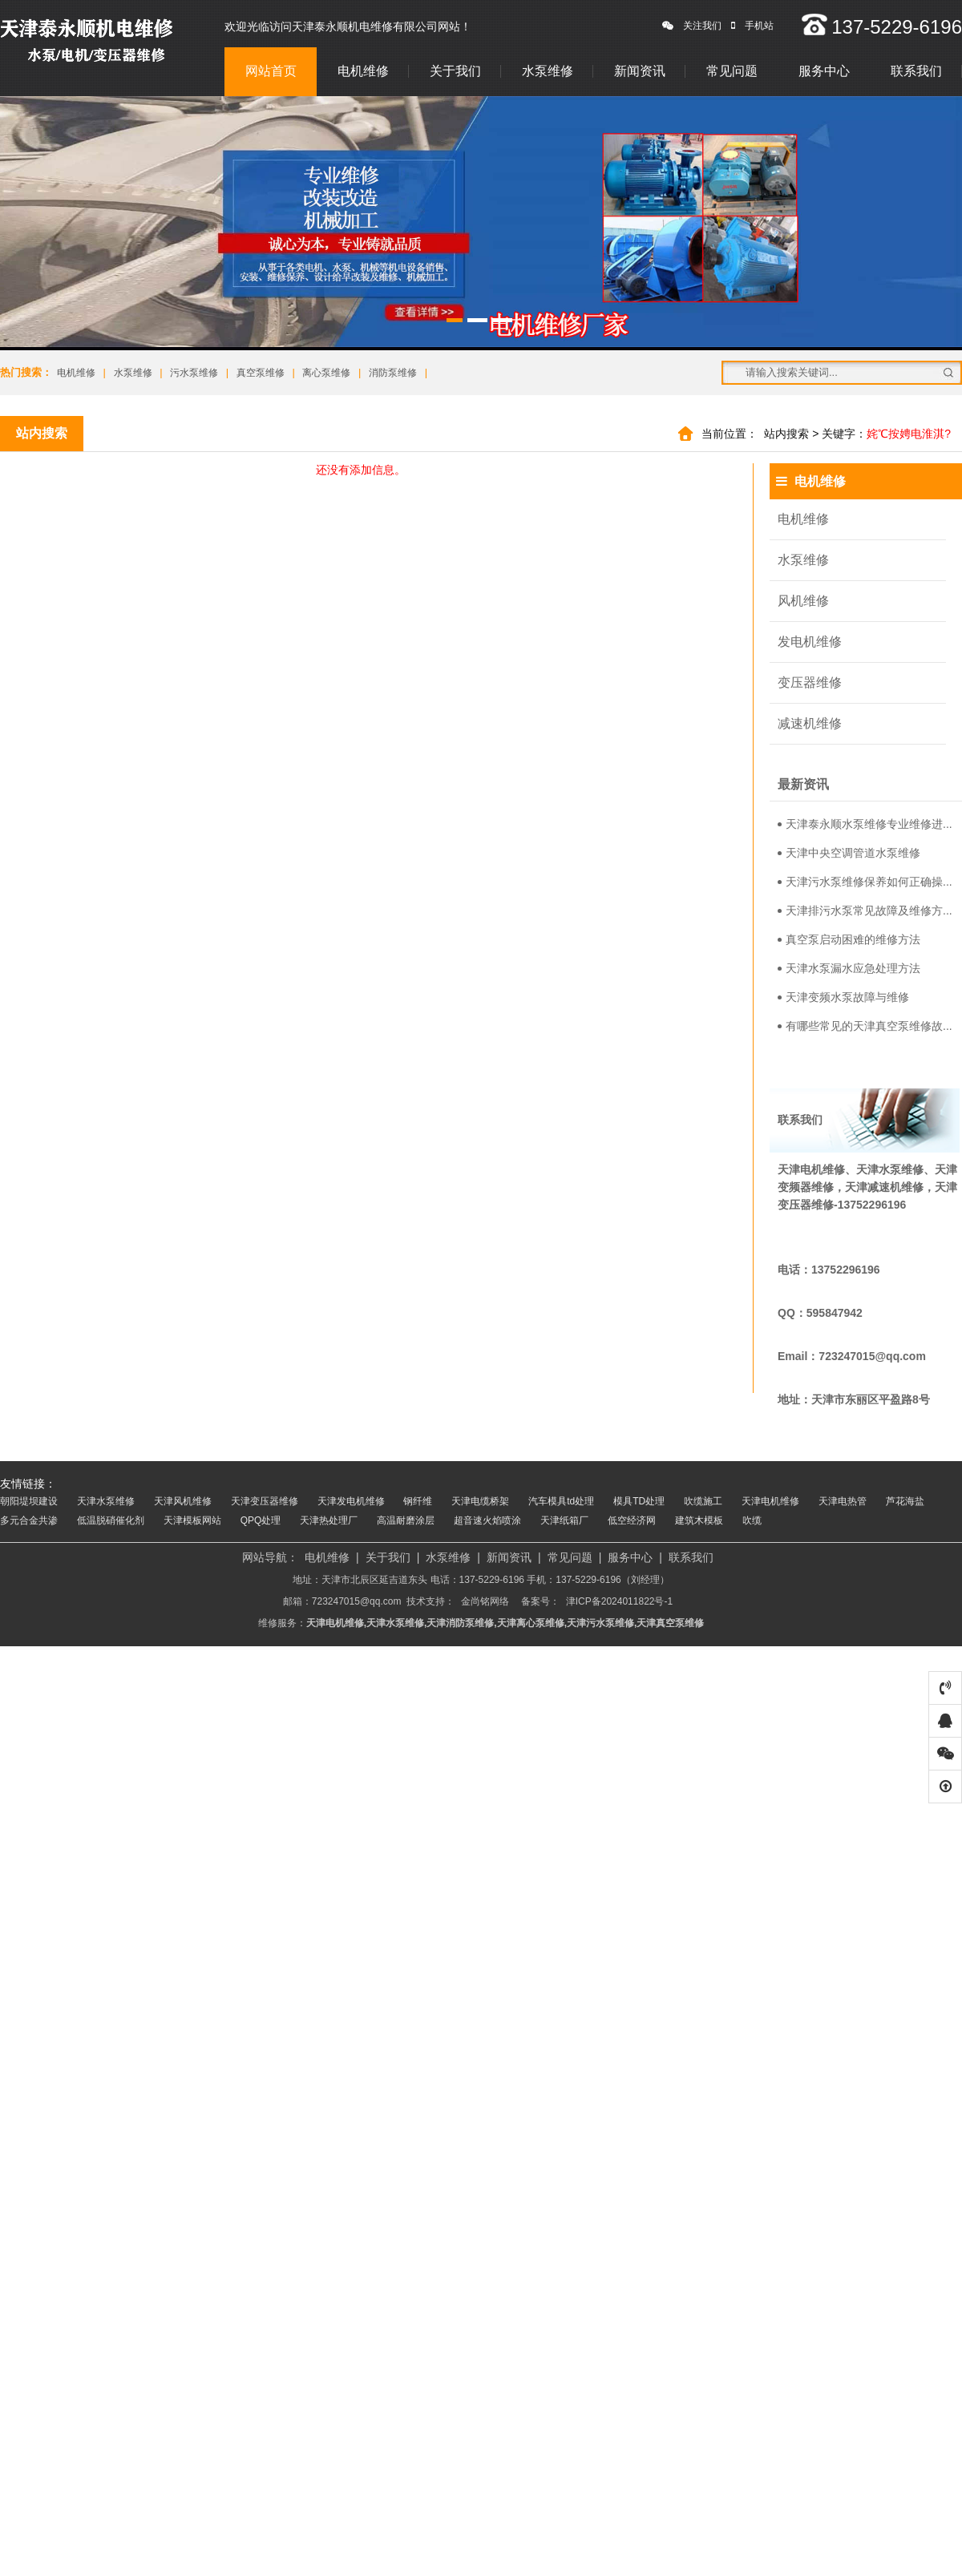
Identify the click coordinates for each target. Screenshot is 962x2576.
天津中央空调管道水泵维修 (849, 852)
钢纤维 (417, 1501)
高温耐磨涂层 (406, 1520)
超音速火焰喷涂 (487, 1520)
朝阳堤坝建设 (29, 1501)
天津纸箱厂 (564, 1520)
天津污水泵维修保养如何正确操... (865, 881)
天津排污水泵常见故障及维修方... (865, 910)
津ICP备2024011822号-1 (619, 1601)
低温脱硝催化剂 (110, 1520)
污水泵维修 (194, 372)
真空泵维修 (260, 372)
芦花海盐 (905, 1501)
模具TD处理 (639, 1501)
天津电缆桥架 (480, 1501)
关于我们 (455, 71)
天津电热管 (843, 1501)
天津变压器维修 (264, 1501)
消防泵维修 (393, 372)
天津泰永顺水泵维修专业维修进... (865, 824)
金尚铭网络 (485, 1601)
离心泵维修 (326, 372)
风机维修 (803, 601)
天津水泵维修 (106, 1501)
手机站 (752, 25)
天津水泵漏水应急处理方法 (849, 968)
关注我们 (692, 25)
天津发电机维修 (351, 1501)
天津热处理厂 (329, 1520)
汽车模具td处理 (561, 1501)
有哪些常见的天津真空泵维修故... (865, 1025)
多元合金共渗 (29, 1520)
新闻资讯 (639, 71)
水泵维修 (547, 71)
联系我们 (916, 71)
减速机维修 (810, 723)
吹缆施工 (703, 1501)
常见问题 (732, 71)
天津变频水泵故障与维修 (843, 997)
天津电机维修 (770, 1501)
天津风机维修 (183, 1501)
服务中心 (824, 71)
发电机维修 (810, 641)
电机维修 (363, 71)
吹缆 (752, 1520)
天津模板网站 (192, 1520)
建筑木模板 (699, 1520)
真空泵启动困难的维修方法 (849, 939)
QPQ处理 (260, 1520)
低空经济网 (632, 1520)
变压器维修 (810, 682)
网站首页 (271, 71)
